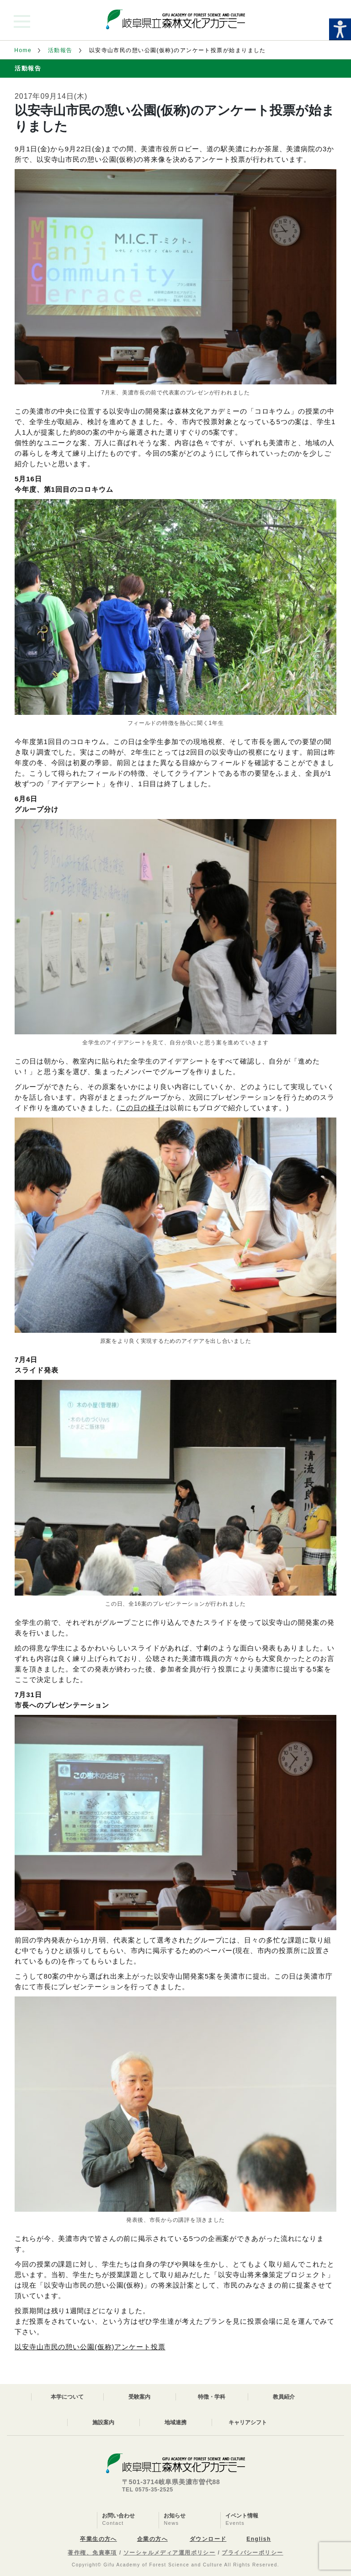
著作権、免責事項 (92, 2552)
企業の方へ (152, 2539)
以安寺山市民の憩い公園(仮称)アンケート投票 (90, 2347)
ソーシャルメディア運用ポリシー (169, 2552)
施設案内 (103, 2422)
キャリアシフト (248, 2422)
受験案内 (139, 2397)
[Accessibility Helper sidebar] (340, 29)
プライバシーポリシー (252, 2552)
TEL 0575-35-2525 (147, 2489)
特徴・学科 (211, 2397)
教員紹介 (284, 2397)
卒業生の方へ (98, 2539)
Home (23, 50)
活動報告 (60, 50)
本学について (67, 2397)
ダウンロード (208, 2539)
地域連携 (175, 2422)
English (258, 2539)
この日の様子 (141, 1108)
